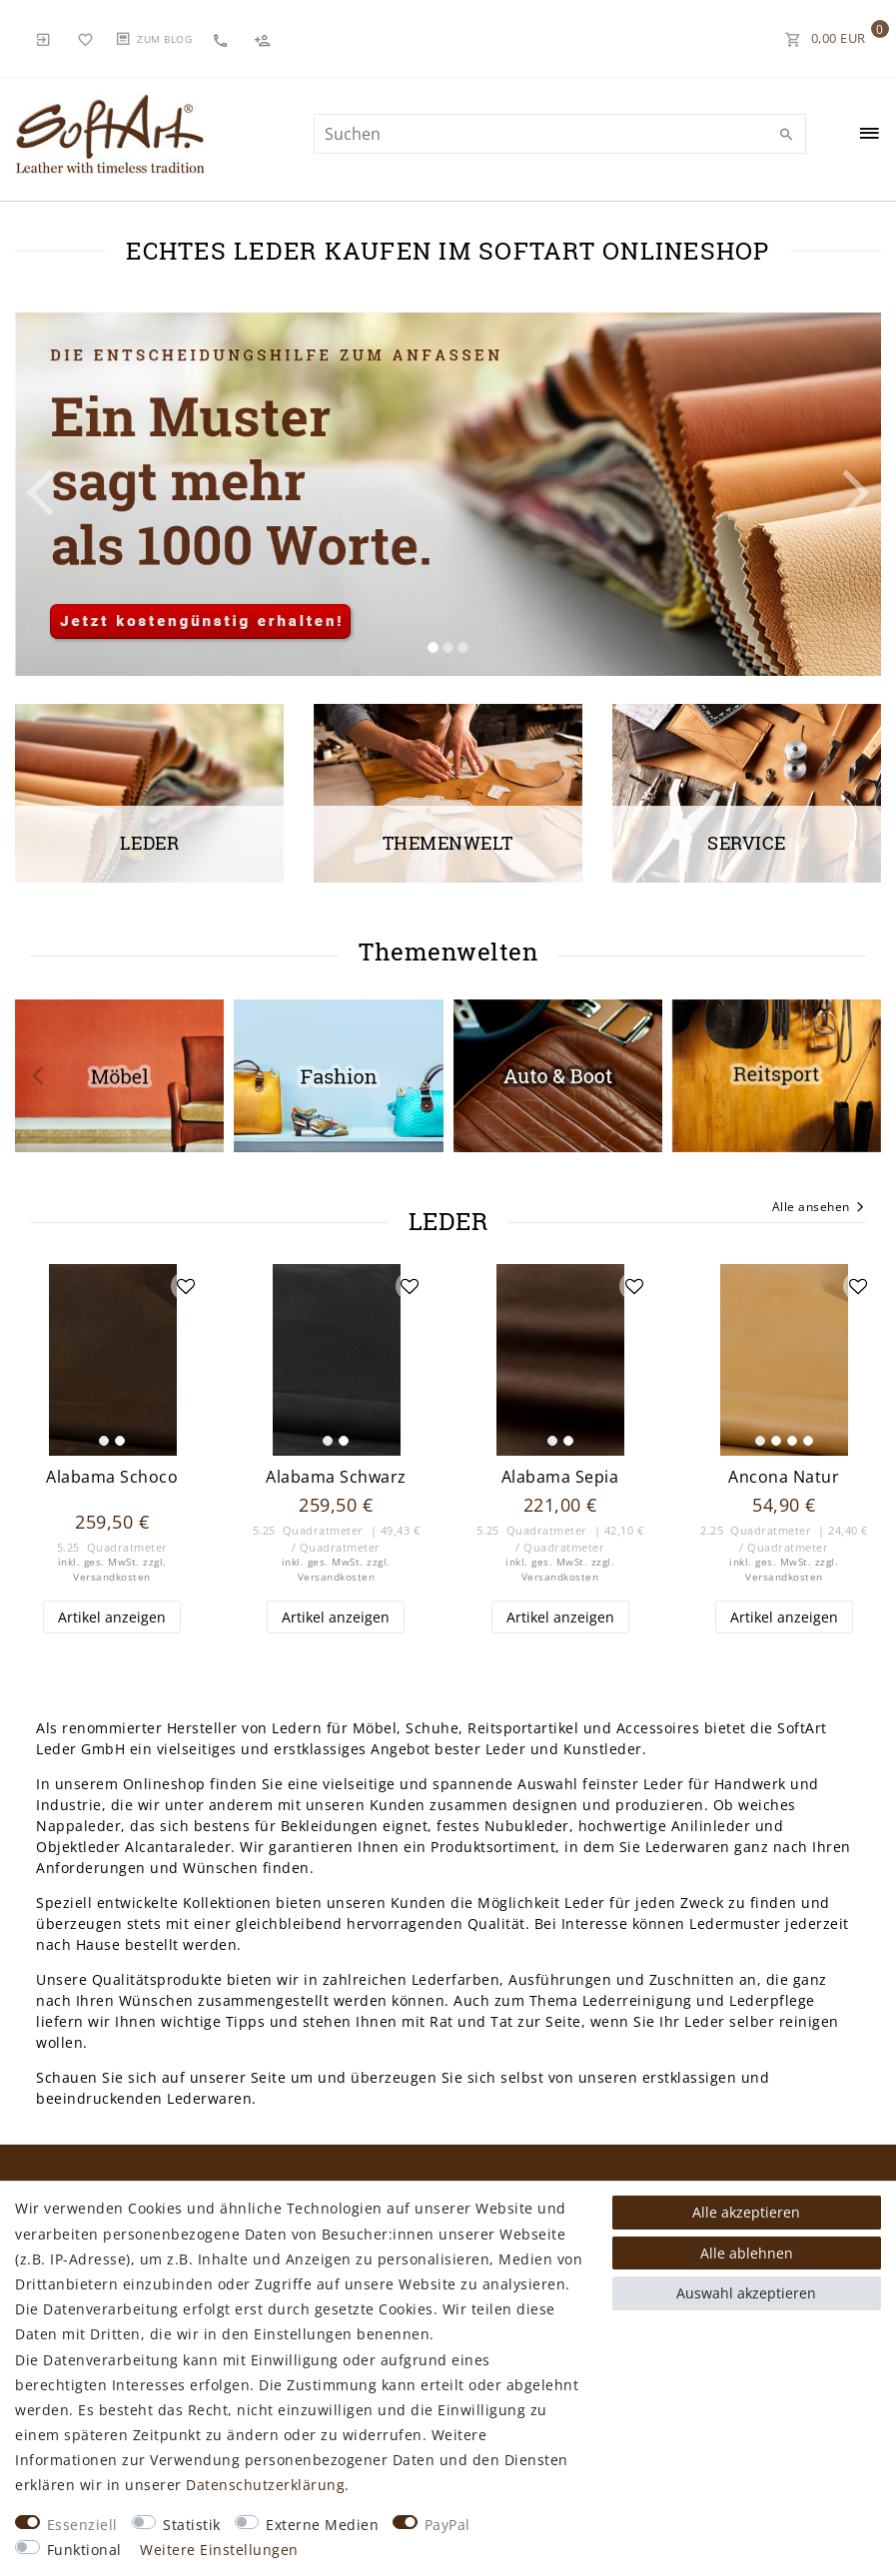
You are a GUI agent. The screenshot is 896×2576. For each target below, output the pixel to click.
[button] (80, 494)
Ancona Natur (783, 1477)
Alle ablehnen (746, 2253)
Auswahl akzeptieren (746, 2292)
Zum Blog (164, 39)
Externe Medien (322, 2524)
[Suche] (786, 135)
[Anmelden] (44, 38)
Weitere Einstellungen (219, 2549)
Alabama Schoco (112, 1477)
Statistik (192, 2524)
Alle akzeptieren (746, 2212)
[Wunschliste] (86, 38)
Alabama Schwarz (336, 1477)
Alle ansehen (819, 1208)
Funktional (84, 2549)
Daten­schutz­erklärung (265, 2484)
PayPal (447, 2524)
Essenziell (82, 2524)
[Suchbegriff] (560, 134)
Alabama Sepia (560, 1477)
